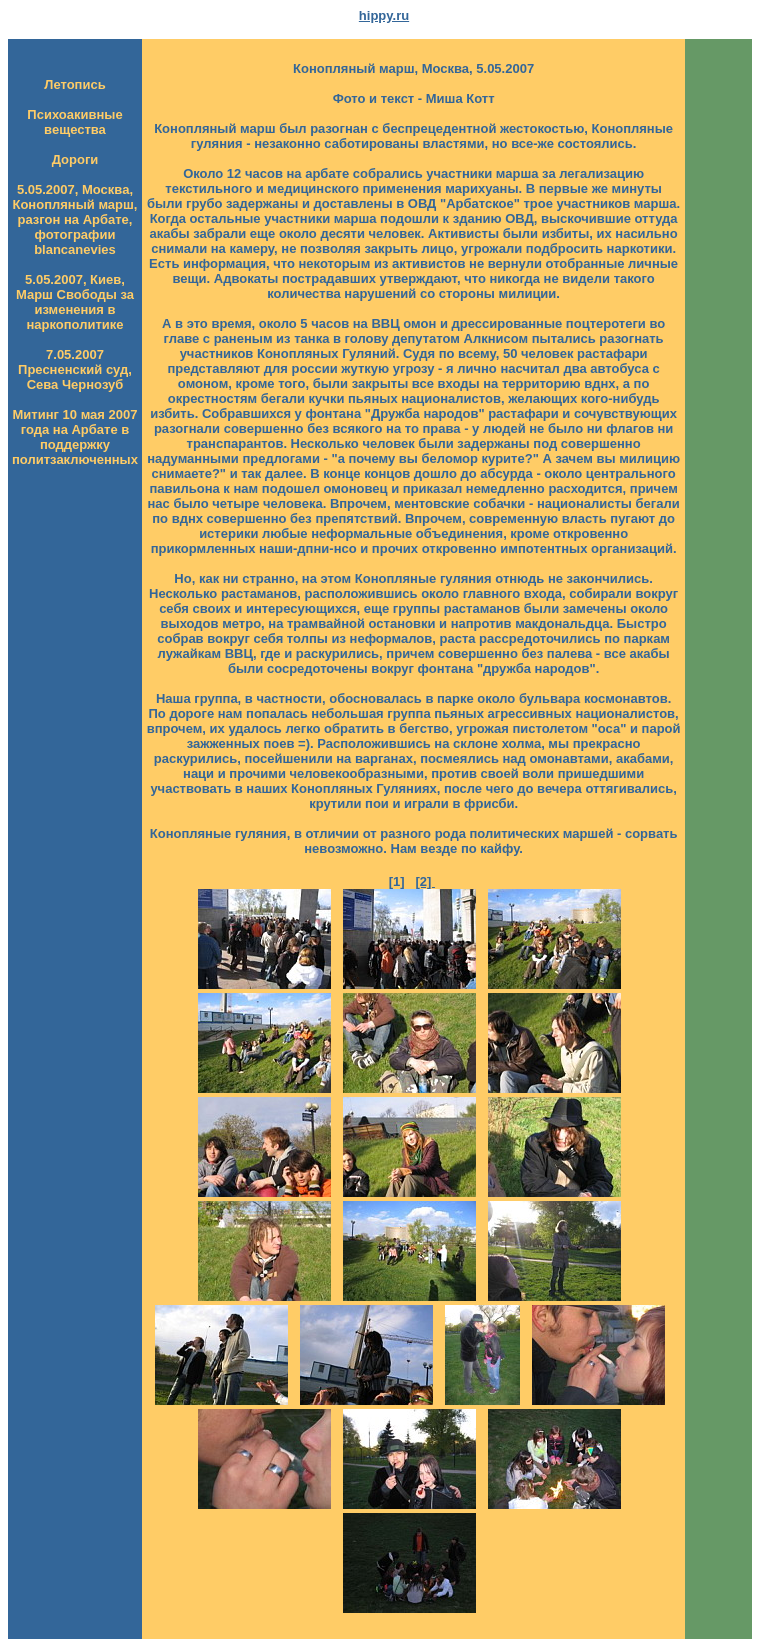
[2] (425, 881)
